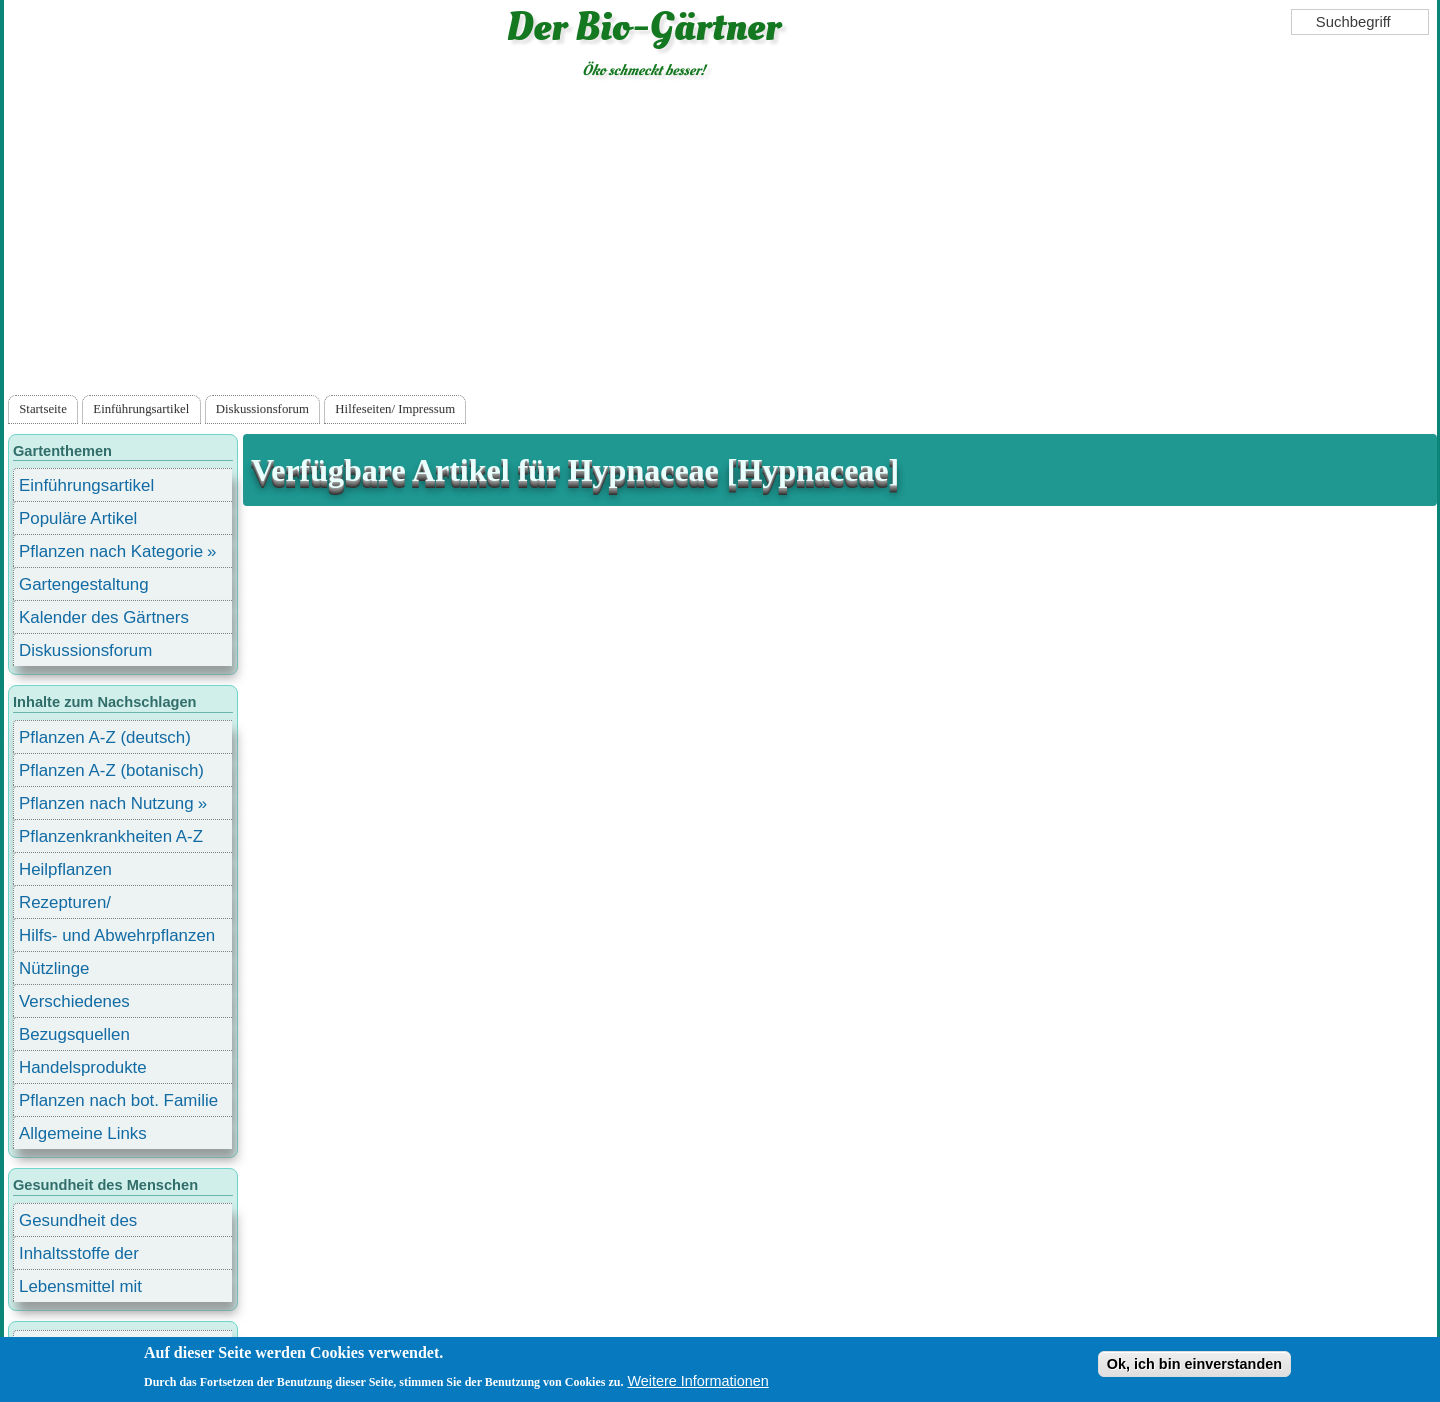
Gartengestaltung (84, 584)
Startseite (43, 409)
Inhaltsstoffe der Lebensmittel (79, 1256)
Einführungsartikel (141, 409)
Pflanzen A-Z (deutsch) (105, 737)
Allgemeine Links (83, 1133)
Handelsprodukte (83, 1067)
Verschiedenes (74, 1001)
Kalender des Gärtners (104, 617)
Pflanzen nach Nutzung (106, 803)
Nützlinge (54, 968)
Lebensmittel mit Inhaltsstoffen (80, 1289)
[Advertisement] (720, 241)
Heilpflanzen (65, 869)
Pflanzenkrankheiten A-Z (111, 836)
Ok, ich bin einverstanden (1194, 1364)
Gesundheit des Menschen (78, 1223)
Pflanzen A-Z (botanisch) (111, 770)
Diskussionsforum (262, 409)
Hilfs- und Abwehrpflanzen (117, 935)
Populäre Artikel (78, 518)
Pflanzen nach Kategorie (111, 551)
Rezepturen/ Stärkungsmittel (77, 905)
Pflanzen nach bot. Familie (118, 1100)
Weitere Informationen (697, 1381)
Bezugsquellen (74, 1034)
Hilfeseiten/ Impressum (395, 409)
